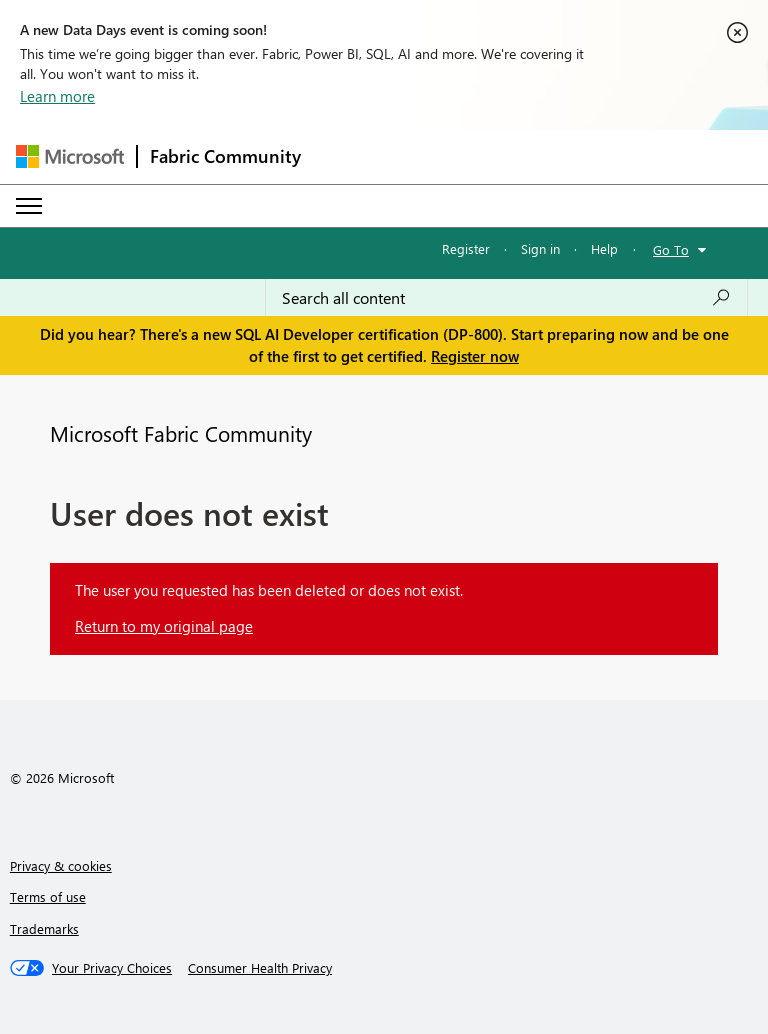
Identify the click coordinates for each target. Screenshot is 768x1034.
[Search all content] (506, 298)
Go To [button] (671, 249)
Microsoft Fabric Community (181, 433)
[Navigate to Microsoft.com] (70, 156)
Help (604, 248)
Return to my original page (164, 626)
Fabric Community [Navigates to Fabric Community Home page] (225, 156)
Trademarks (44, 928)
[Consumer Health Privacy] (260, 968)
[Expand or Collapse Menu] (29, 206)
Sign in (540, 248)
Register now (475, 356)
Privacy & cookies (61, 865)
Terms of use (48, 896)
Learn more (57, 96)
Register (466, 248)
